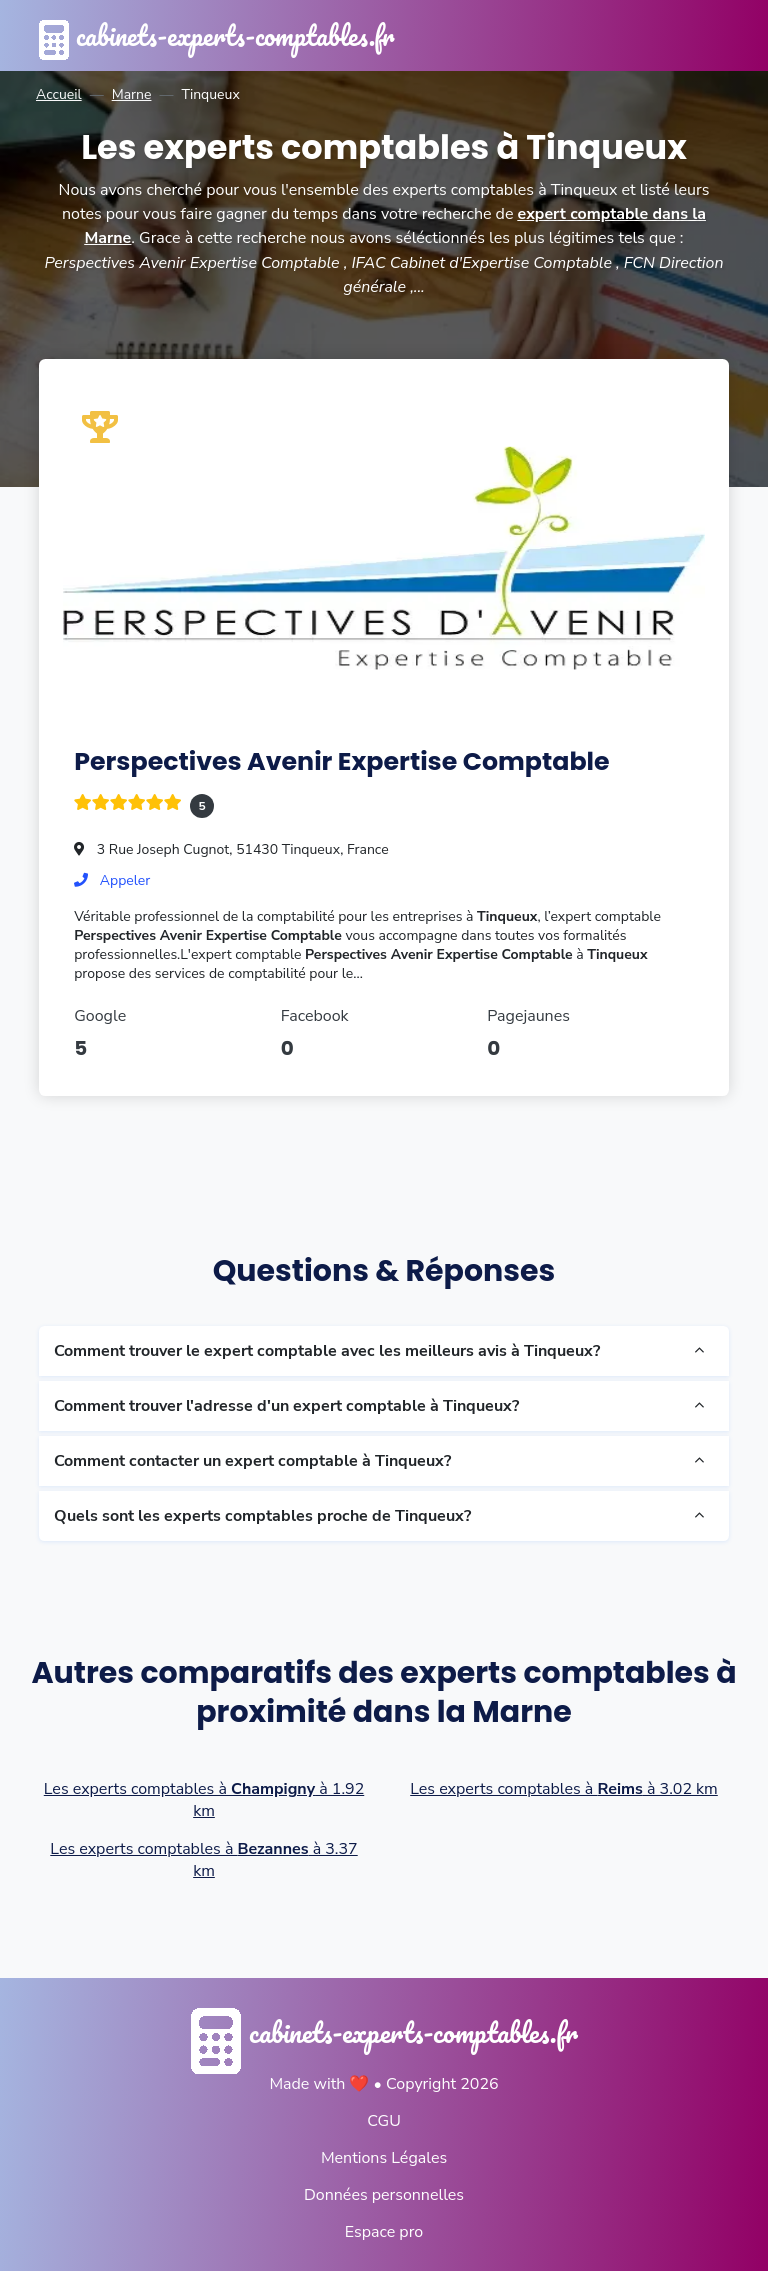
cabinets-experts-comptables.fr (222, 35)
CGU (384, 2119)
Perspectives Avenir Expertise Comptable (343, 759)
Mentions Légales (384, 2156)
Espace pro (384, 2230)
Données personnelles (384, 2193)
